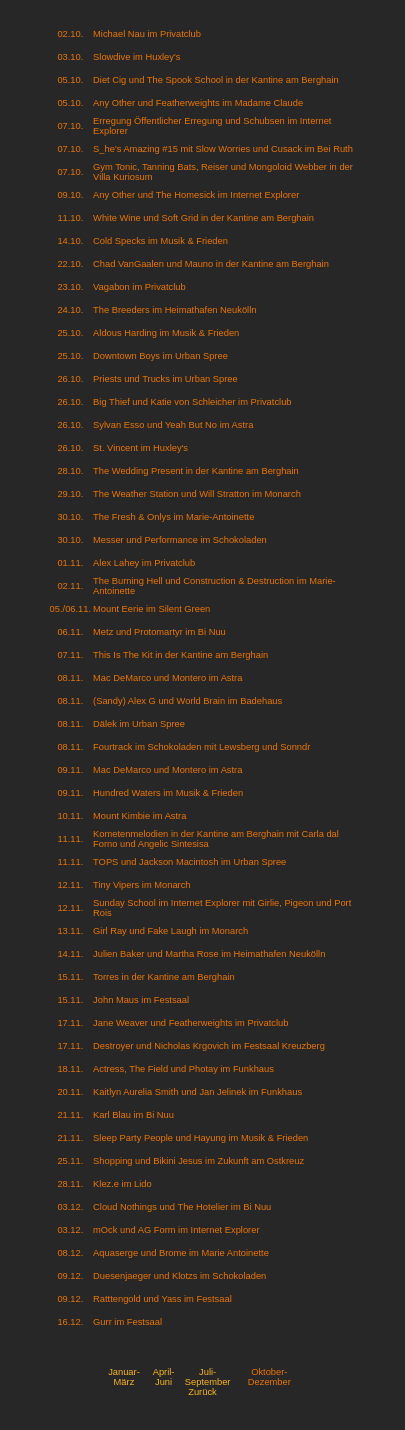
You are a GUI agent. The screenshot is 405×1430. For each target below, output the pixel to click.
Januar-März (124, 1377)
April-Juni (164, 1377)
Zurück (202, 1392)
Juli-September (208, 1377)
